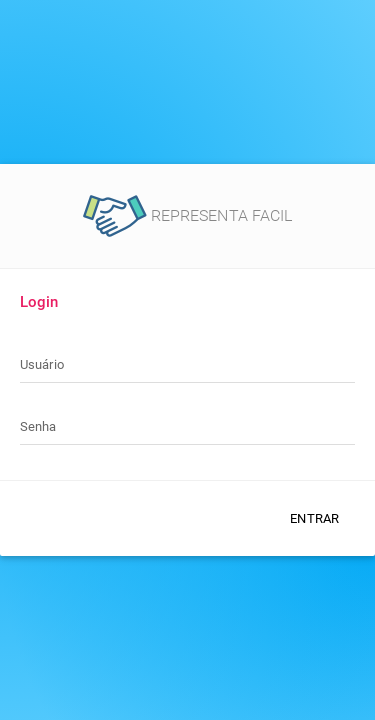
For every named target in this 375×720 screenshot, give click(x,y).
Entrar (314, 518)
